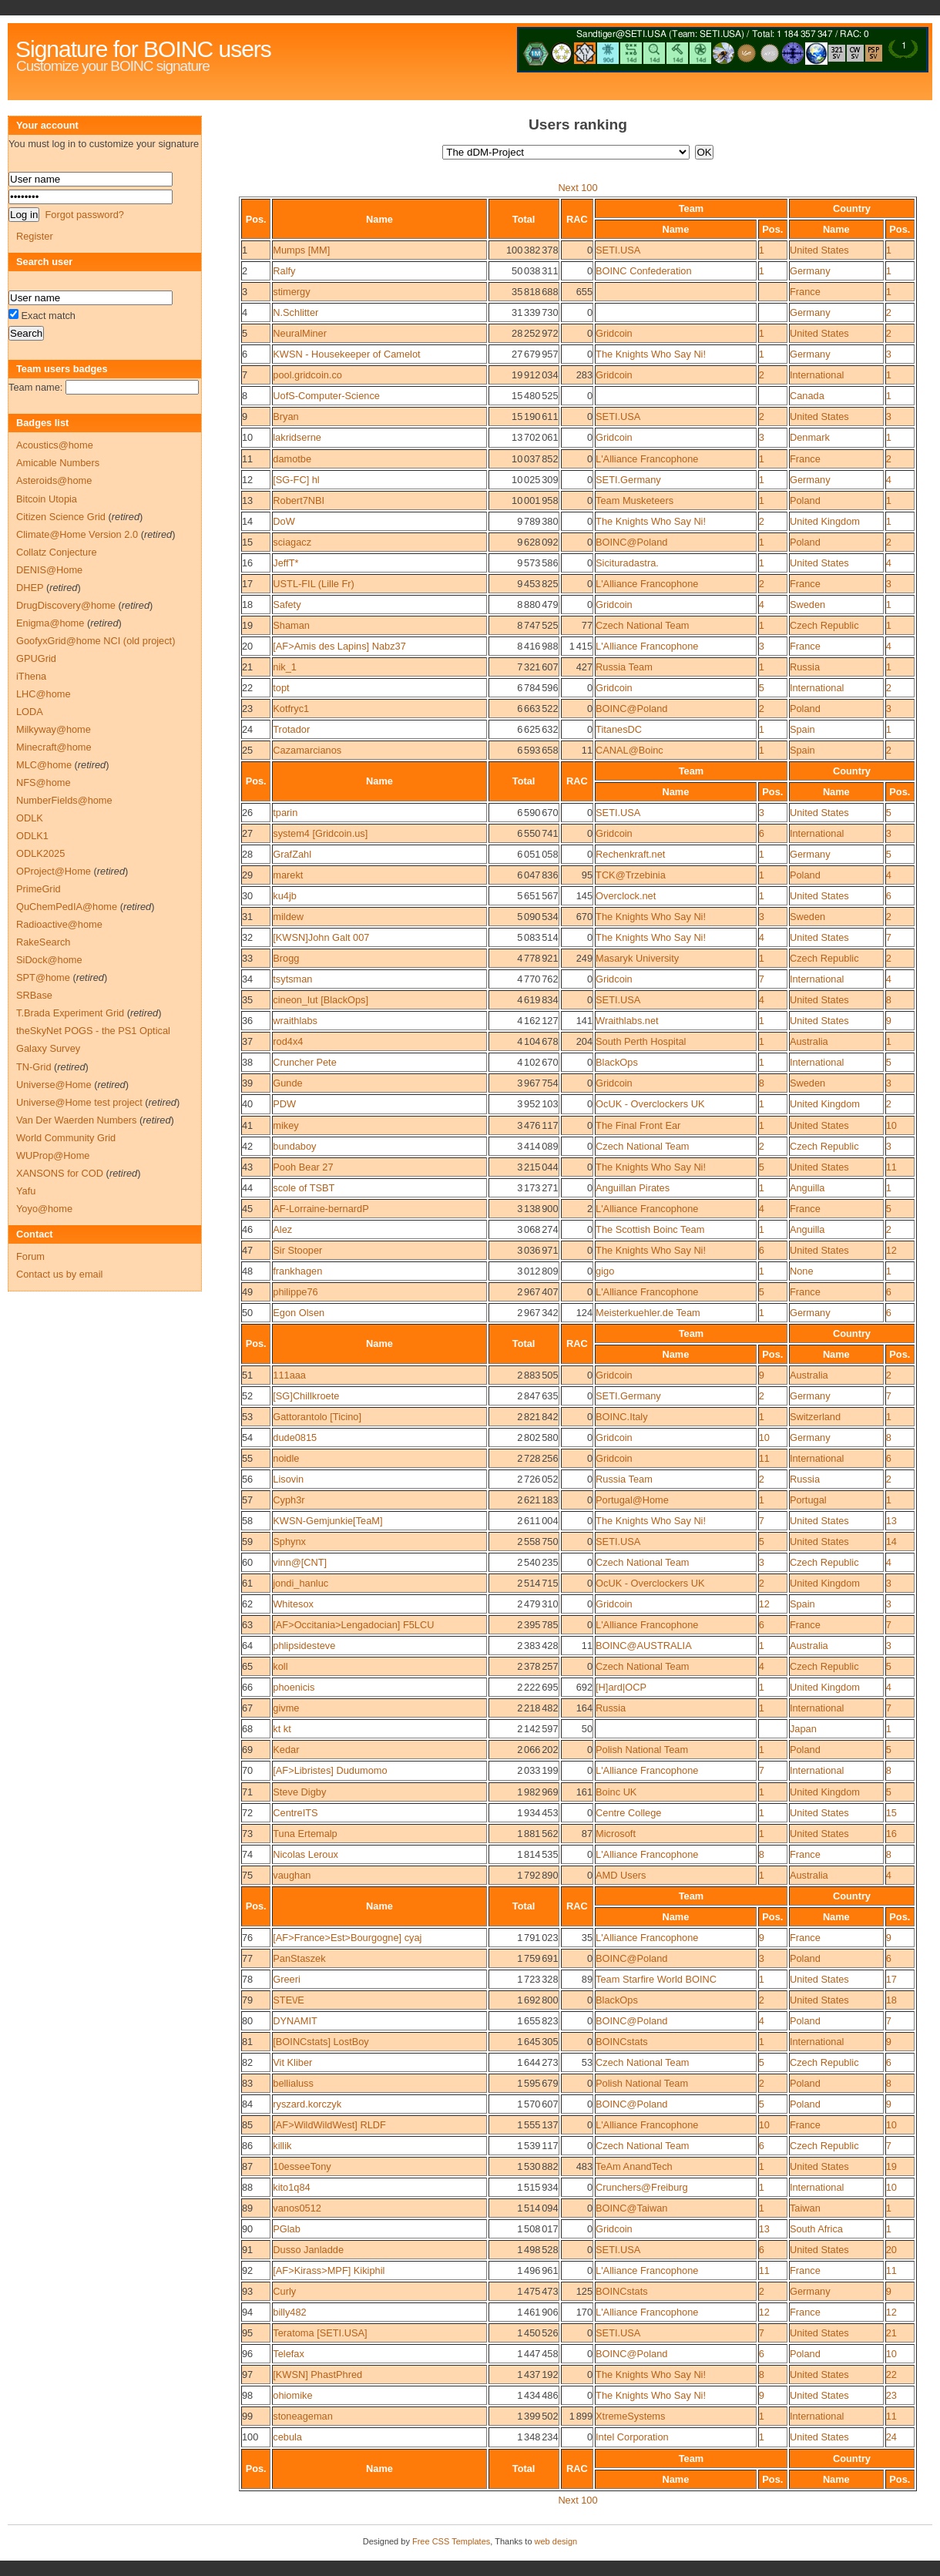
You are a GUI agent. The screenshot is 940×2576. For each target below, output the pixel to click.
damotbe (292, 459)
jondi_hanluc (300, 1583)
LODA (29, 711)
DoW (283, 521)
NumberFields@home (64, 800)
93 (247, 2291)
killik (282, 2145)
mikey (285, 1125)
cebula (287, 2437)
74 (247, 1854)
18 (247, 604)
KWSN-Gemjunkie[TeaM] (327, 1520)
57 (247, 1500)
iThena (31, 676)
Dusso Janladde (308, 2249)
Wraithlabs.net (627, 1020)
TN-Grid (34, 1067)
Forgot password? (84, 214)
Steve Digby (299, 1792)
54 (247, 1437)
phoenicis (293, 1687)
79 (247, 2000)
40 (247, 1104)
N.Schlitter (295, 312)
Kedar (286, 1749)
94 (247, 2312)
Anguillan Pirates (633, 1188)
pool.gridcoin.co (307, 375)
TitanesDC (619, 729)
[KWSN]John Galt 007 (321, 937)
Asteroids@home (54, 480)
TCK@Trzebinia (631, 875)
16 (247, 563)
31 (247, 916)
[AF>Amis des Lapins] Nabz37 (339, 646)
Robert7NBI (298, 500)
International (817, 375)
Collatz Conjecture (56, 552)
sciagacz (292, 542)
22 (247, 688)
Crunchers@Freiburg (642, 2187)
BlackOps (617, 1062)
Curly (284, 2291)
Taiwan (805, 2208)
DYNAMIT (295, 2021)
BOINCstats (622, 2041)
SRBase (34, 995)
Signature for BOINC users (143, 49)
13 (247, 500)
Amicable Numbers (57, 463)
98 (247, 2395)
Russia (805, 667)
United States (819, 250)
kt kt (281, 1729)
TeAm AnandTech (634, 2166)
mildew (288, 916)
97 (247, 2374)
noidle (286, 1458)
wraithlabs (295, 1020)
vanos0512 (297, 2208)
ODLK (29, 818)
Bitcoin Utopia (46, 499)
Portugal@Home (632, 1500)
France (805, 291)
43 (247, 1167)
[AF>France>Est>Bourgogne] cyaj (347, 1937)
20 (247, 646)
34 (247, 979)
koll (280, 1666)
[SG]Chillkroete (306, 1396)
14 (247, 521)
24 (247, 729)
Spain (802, 729)
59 (247, 1541)
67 (247, 1708)
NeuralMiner (300, 333)
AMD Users (621, 1875)
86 (247, 2145)
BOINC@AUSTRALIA (644, 1645)
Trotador (291, 729)
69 (247, 1749)
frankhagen (297, 1271)
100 (250, 2437)
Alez (282, 1229)
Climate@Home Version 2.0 (77, 534)
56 (247, 1479)
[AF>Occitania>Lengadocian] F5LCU (353, 1625)
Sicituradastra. (627, 563)
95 (247, 2333)
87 (247, 2166)
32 (247, 937)
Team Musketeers (634, 500)
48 (247, 1271)
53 (247, 1416)
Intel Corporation (632, 2437)
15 (247, 542)
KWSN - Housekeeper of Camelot (346, 354)
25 (247, 750)
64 (247, 1645)
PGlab (286, 2229)
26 (247, 812)
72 (247, 1813)
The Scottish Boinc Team (650, 1229)
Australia (809, 1041)
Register (34, 236)
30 (247, 896)
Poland (805, 500)
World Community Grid (66, 1138)
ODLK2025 (40, 853)
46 (247, 1229)
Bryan (285, 416)
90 (247, 2229)
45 (247, 1208)
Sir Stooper (297, 1250)
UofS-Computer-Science (326, 395)
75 (247, 1875)
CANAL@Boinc (629, 750)
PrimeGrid (38, 889)
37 (247, 1041)
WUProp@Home (52, 1155)
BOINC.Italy (622, 1416)
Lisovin (288, 1479)
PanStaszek (299, 1958)
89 (247, 2208)
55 (247, 1458)
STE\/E (288, 2000)
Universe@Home (54, 1084)
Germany (810, 271)
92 (247, 2270)
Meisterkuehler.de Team (648, 1312)
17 (247, 583)
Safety (286, 604)
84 (247, 2104)
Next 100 (577, 187)
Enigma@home (50, 623)
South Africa (816, 2229)
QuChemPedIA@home (66, 906)
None (802, 1271)
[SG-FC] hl (296, 479)
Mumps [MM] (301, 250)
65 (247, 1666)
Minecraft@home (54, 747)
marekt (288, 875)
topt (281, 688)
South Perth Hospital (641, 1041)
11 (247, 459)
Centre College (628, 1813)
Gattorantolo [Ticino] (317, 1416)
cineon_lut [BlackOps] (320, 1000)
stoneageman (303, 2416)
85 (247, 2125)
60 (247, 1562)
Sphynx (289, 1541)
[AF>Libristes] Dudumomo (330, 1770)
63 (247, 1625)
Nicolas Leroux (305, 1854)
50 (247, 1312)
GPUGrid (36, 658)
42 (247, 1146)
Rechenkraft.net (630, 854)
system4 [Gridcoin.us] (320, 833)
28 (247, 854)
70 (247, 1770)
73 (247, 1833)
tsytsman (292, 979)
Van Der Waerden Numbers (76, 1120)
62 (247, 1604)
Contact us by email (59, 1274)
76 (247, 1937)
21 (247, 667)
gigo (605, 1271)
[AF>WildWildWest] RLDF (329, 2125)
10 (247, 437)
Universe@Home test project (79, 1102)
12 (247, 479)
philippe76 (295, 1292)
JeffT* (285, 563)
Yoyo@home (44, 1208)
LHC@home (43, 694)
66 (247, 1687)
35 (247, 1000)
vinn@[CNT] (300, 1562)
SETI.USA (618, 250)
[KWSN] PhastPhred (317, 2374)
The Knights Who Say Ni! (651, 354)
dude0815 (295, 1437)
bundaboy (294, 1146)
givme (286, 1708)
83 (247, 2083)
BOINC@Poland (631, 542)
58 (247, 1520)
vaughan (292, 1875)
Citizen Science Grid (61, 516)
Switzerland (815, 1416)
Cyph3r (288, 1500)
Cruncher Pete (305, 1062)
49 (247, 1292)
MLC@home (44, 765)
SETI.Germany (628, 479)
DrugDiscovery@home (66, 605)
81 (247, 2041)
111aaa (289, 1375)
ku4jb (285, 896)
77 (247, 1958)
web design (556, 2541)
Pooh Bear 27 (303, 1167)
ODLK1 (32, 835)
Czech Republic (824, 625)
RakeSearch (43, 942)
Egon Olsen (298, 1312)
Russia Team (624, 667)
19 (247, 625)
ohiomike (292, 2395)
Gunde (287, 1083)
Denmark (810, 437)
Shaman (291, 625)
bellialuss (293, 2083)
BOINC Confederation (643, 271)
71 (247, 1792)
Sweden (807, 604)
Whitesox (293, 1604)
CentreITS (295, 1813)
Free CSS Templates (451, 2541)
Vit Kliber (292, 2062)
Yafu (25, 1191)
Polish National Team (642, 1749)
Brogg (286, 958)
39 (247, 1083)
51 (247, 1375)
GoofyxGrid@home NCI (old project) (95, 641)
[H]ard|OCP (621, 1687)
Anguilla (807, 1188)
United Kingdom (825, 521)
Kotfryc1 (291, 708)
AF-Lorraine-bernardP (320, 1208)
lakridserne (297, 437)
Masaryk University (637, 958)
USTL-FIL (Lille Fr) (313, 583)
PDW (284, 1104)
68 (247, 1729)
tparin (285, 812)
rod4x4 (288, 1041)
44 (247, 1188)
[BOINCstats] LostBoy (320, 2041)
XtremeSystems (630, 2416)
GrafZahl (292, 854)
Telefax (288, 2353)
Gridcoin (614, 333)
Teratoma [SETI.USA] (320, 2333)
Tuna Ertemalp (305, 1833)
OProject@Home (53, 871)
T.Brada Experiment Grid (70, 1013)
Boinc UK (616, 1792)
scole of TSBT (303, 1188)
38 (247, 1062)
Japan (803, 1729)
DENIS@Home (49, 570)
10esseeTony (302, 2166)
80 (247, 2021)
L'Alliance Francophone (647, 459)
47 (247, 1250)
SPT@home (43, 977)
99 (247, 2416)
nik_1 (285, 667)
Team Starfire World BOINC (656, 1979)
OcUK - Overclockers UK (650, 1104)
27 (247, 833)
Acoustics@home (54, 445)
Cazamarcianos (307, 750)
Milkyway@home (53, 729)
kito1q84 (291, 2187)
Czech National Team (642, 625)
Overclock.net (626, 896)
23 (247, 708)
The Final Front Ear (638, 1125)
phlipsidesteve (304, 1645)
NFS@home (43, 782)
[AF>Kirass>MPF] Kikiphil (328, 2270)
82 (247, 2062)
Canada (807, 395)
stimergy (291, 291)
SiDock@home (49, 960)
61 (247, 1583)
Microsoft (616, 1833)
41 (247, 1125)
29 (247, 875)
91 (247, 2249)
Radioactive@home (59, 924)
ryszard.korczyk (307, 2104)
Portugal (808, 1500)
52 (247, 1396)
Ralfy (284, 271)
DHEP (29, 587)
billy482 (289, 2312)
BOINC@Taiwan (631, 2208)
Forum (30, 1256)
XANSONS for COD (59, 1173)
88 (247, 2187)
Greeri (286, 1979)
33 (247, 958)
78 (247, 1979)
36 (247, 1020)
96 (247, 2353)
